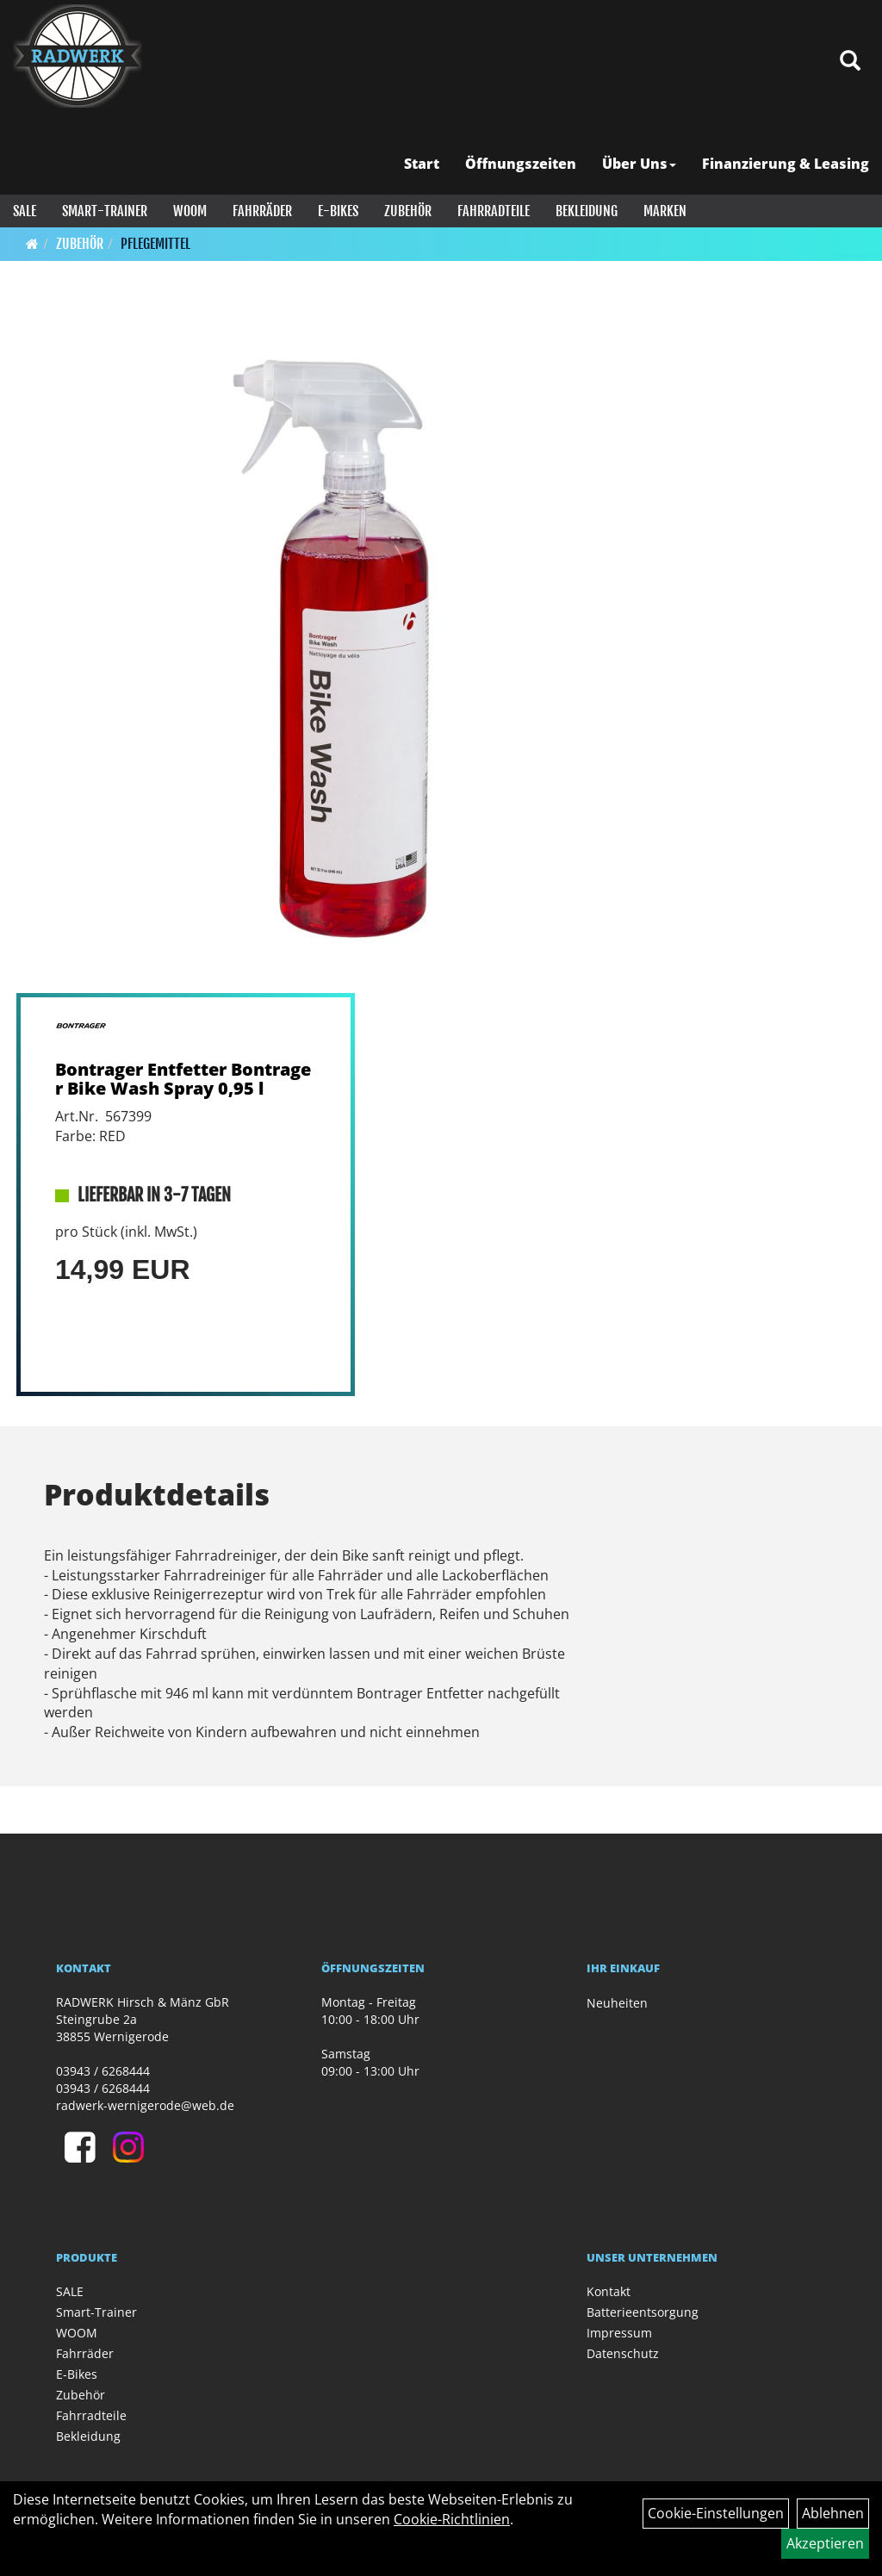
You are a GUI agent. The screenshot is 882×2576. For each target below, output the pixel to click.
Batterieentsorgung (643, 2312)
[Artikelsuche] (850, 61)
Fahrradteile (493, 211)
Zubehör (408, 211)
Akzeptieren (825, 2543)
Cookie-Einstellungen (716, 2513)
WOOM (190, 211)
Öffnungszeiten (520, 163)
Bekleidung (587, 211)
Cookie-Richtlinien (452, 2519)
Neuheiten (617, 2003)
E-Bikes (338, 211)
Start (421, 163)
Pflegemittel (155, 243)
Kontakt (608, 2291)
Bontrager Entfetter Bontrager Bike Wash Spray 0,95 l (183, 1079)
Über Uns (639, 163)
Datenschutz (623, 2353)
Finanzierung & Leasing (785, 163)
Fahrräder (262, 211)
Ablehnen (833, 2513)
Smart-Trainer (104, 211)
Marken (664, 211)
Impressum (619, 2333)
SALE (24, 211)
